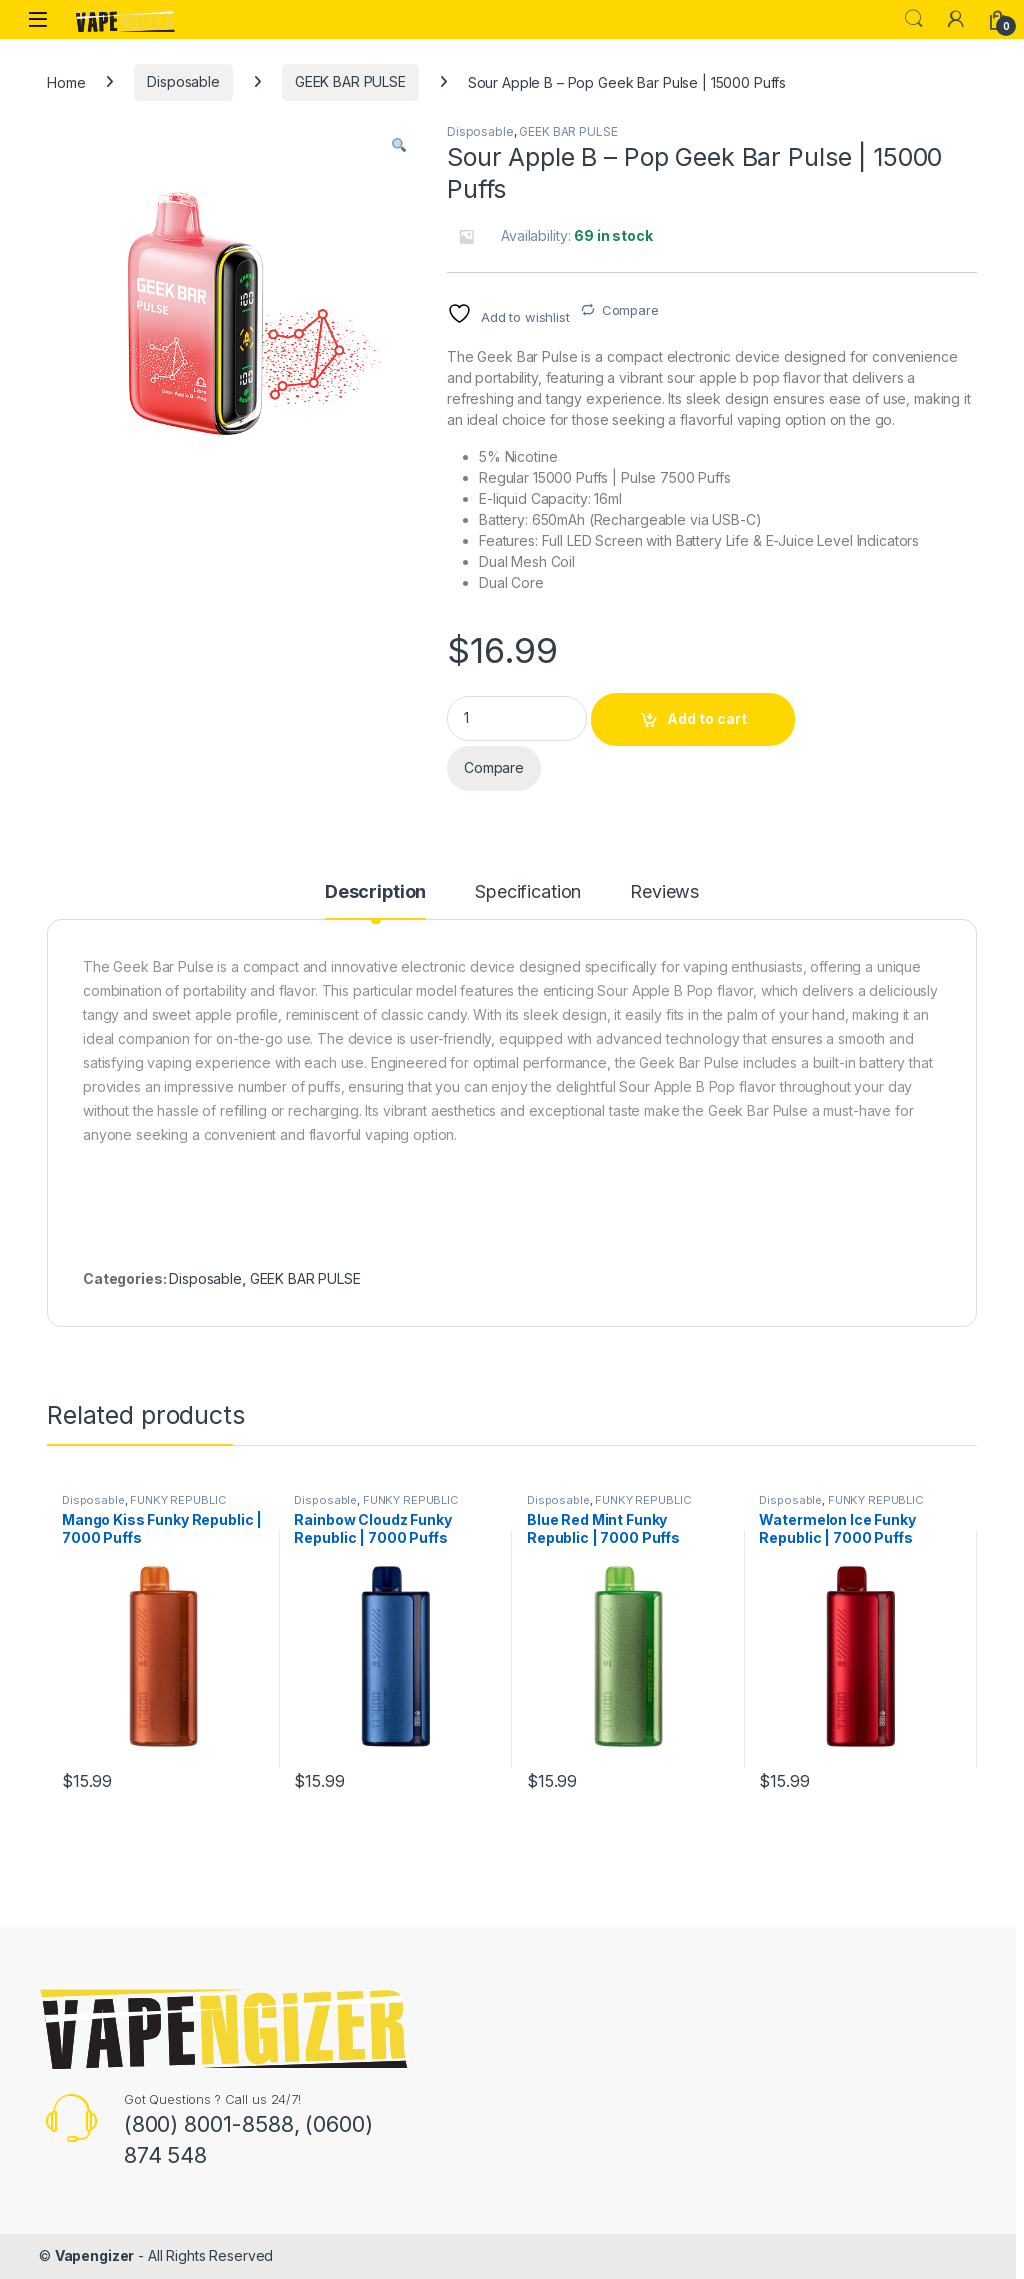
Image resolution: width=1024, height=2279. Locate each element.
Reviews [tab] (664, 892)
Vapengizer (95, 2255)
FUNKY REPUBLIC (178, 1500)
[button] (399, 145)
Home (66, 81)
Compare (630, 310)
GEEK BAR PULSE (350, 81)
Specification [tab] (528, 892)
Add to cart (707, 718)
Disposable (183, 81)
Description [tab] (375, 892)
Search (914, 19)
